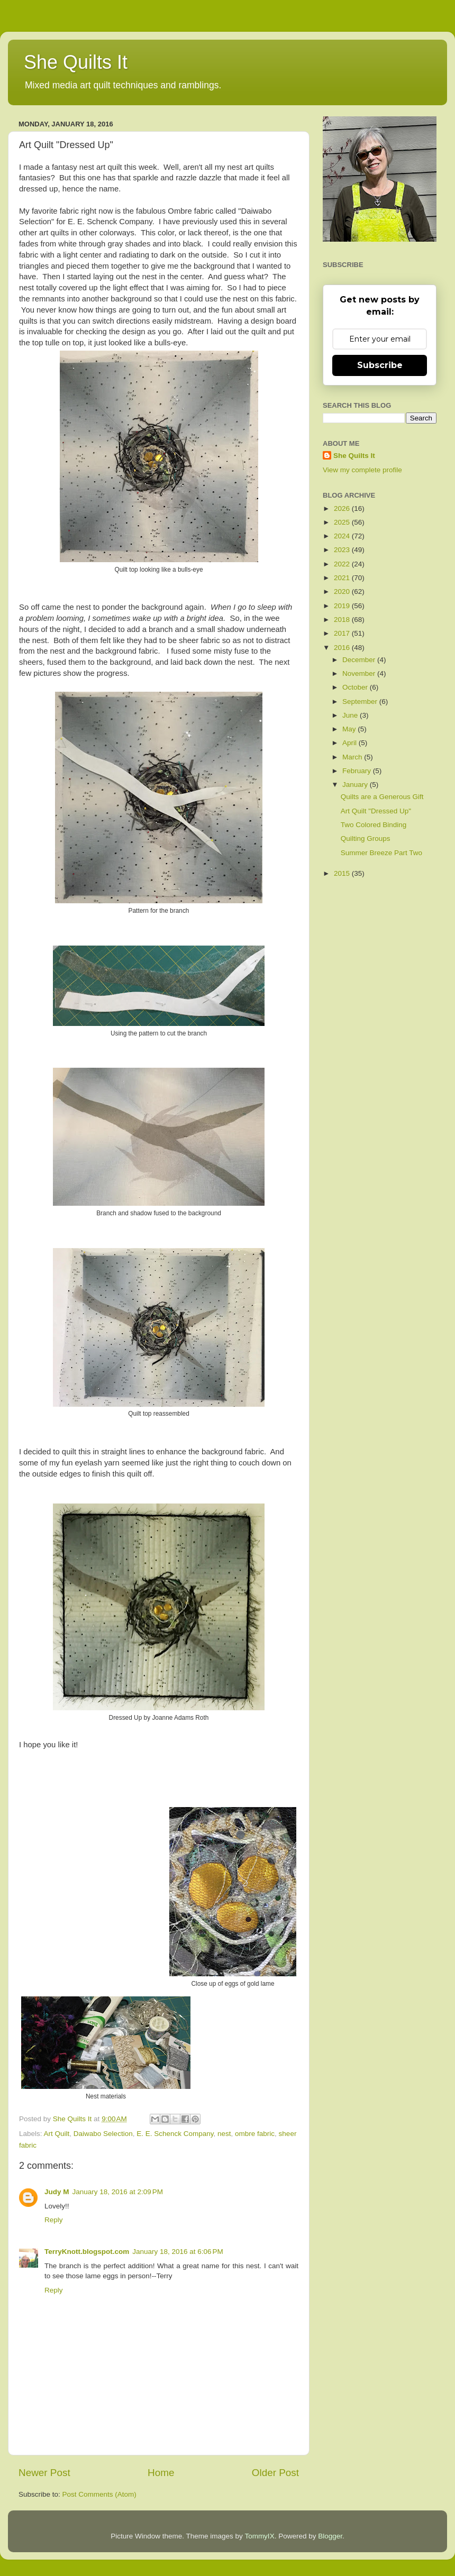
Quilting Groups (365, 838)
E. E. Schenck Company (174, 2134)
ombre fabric (255, 2134)
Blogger (330, 2536)
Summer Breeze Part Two (381, 853)
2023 (343, 550)
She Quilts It (76, 62)
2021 (343, 578)
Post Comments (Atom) (99, 2494)
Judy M (56, 2192)
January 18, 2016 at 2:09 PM (117, 2192)
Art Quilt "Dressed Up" (376, 811)
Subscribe (380, 365)
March (353, 757)
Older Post (275, 2472)
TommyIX (259, 2536)
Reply (53, 2220)
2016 (343, 648)
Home (161, 2472)
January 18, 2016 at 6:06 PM (177, 2252)
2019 (343, 606)
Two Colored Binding (374, 825)
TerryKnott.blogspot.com (86, 2252)
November (359, 673)
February (357, 771)
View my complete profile (362, 470)
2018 (343, 620)
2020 (343, 591)
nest (224, 2134)
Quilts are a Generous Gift (382, 797)
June (351, 715)
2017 (343, 633)
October (356, 687)
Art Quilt (57, 2134)
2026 (343, 508)
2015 (343, 873)
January (356, 785)
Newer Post (44, 2472)
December (359, 660)
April (350, 743)
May (350, 729)
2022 (343, 564)
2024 (343, 536)
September (360, 701)
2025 (343, 522)
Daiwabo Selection (103, 2134)
